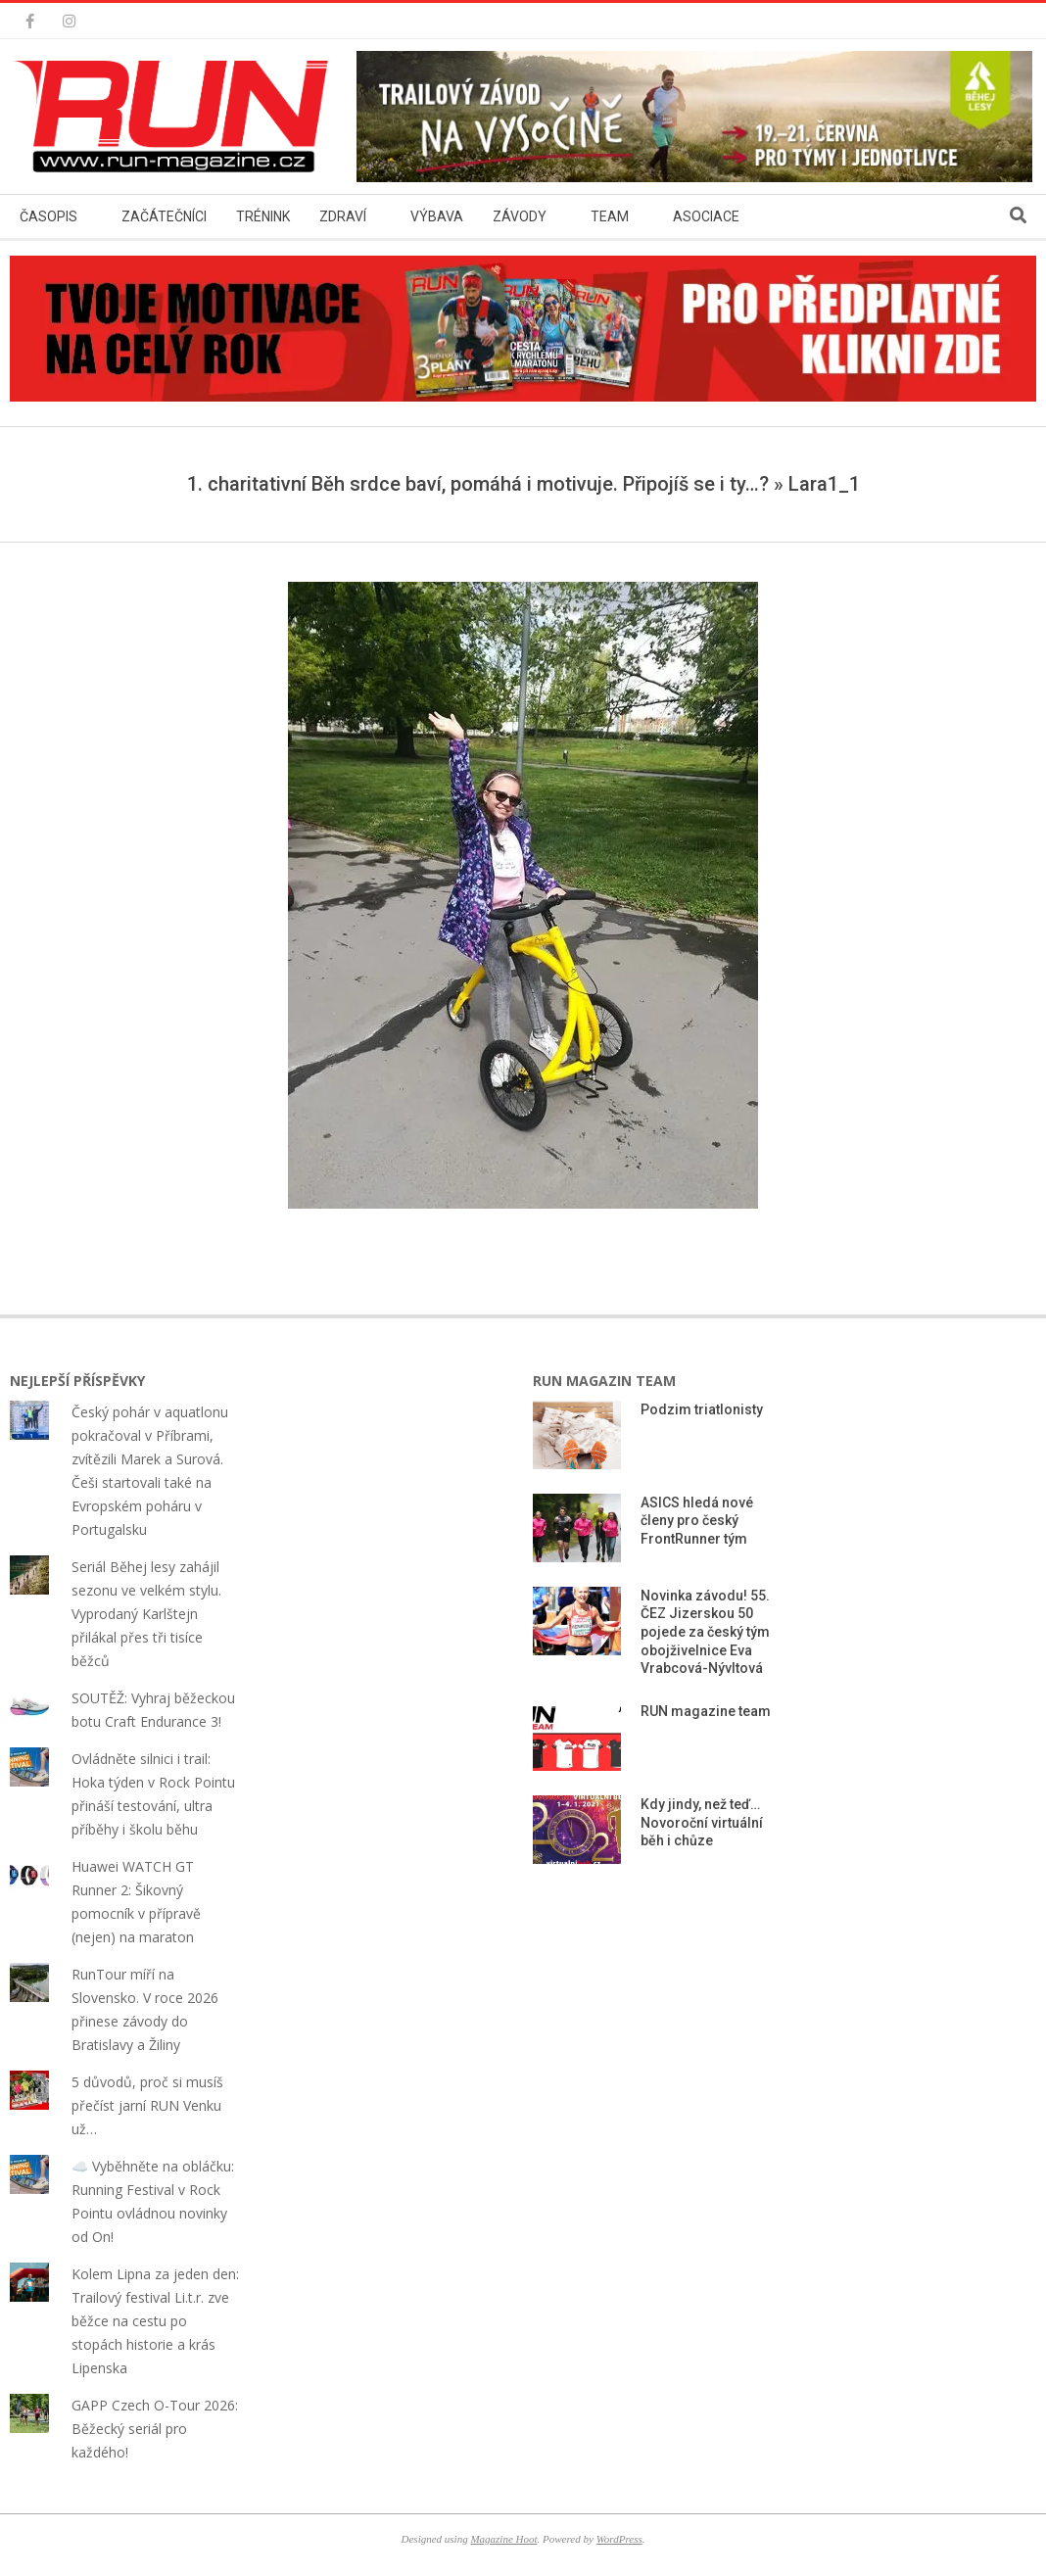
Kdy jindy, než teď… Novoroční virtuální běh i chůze (702, 1822)
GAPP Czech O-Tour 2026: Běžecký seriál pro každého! (154, 2428)
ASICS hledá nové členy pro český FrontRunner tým (697, 1521)
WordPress (619, 2539)
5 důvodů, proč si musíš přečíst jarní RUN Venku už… (147, 2105)
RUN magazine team (706, 1711)
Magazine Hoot (503, 2539)
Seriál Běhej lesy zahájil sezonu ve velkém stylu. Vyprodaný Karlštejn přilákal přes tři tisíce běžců (146, 1613)
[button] (176, 116)
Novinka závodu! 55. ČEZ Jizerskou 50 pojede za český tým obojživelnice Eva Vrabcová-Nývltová (705, 1632)
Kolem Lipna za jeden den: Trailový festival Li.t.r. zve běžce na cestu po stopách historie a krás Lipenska (155, 2321)
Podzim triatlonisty (702, 1409)
